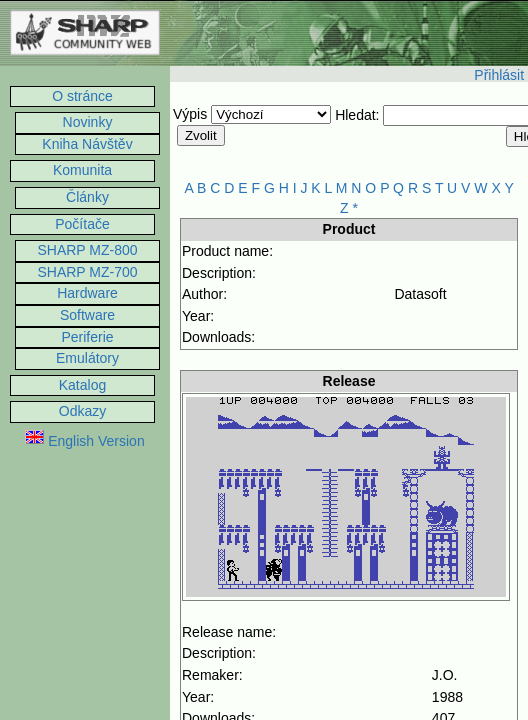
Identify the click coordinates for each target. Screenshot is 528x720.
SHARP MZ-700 (87, 272)
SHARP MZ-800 (87, 250)
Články (87, 197)
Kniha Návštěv (87, 144)
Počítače (82, 224)
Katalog (82, 385)
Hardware (87, 293)
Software (87, 315)
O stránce (82, 96)
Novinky (88, 122)
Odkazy (82, 411)
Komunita (82, 170)
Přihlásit (499, 75)
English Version (84, 441)
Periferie (87, 337)
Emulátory (87, 358)
